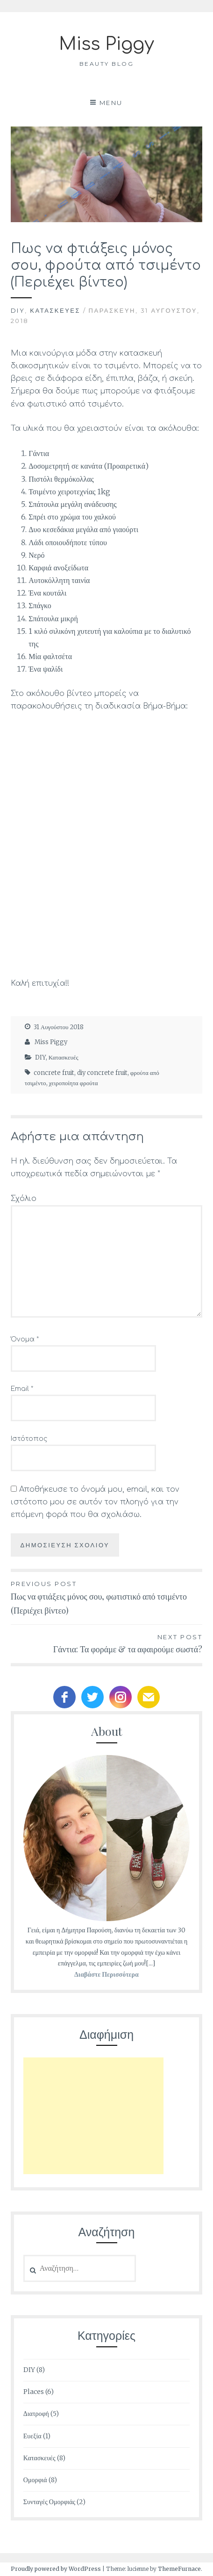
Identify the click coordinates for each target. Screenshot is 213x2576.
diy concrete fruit (102, 1073)
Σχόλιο (23, 1198)
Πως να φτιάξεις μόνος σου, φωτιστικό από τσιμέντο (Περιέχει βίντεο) (106, 1597)
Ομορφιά (35, 2480)
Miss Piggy (106, 44)
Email (22, 1388)
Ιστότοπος (29, 1438)
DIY (18, 310)
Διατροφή (36, 2413)
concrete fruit (54, 1073)
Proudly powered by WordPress (56, 2568)
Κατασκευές (55, 310)
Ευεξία (32, 2436)
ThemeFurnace (179, 2568)
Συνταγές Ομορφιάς (49, 2502)
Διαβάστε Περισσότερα (106, 1974)
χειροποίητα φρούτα (73, 1083)
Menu (111, 102)
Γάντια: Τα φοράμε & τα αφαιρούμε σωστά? (106, 1643)
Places (33, 2391)
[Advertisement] (93, 2115)
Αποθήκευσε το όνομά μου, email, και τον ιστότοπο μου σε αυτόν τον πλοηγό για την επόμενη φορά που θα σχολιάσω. (95, 1502)
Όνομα (25, 1339)
